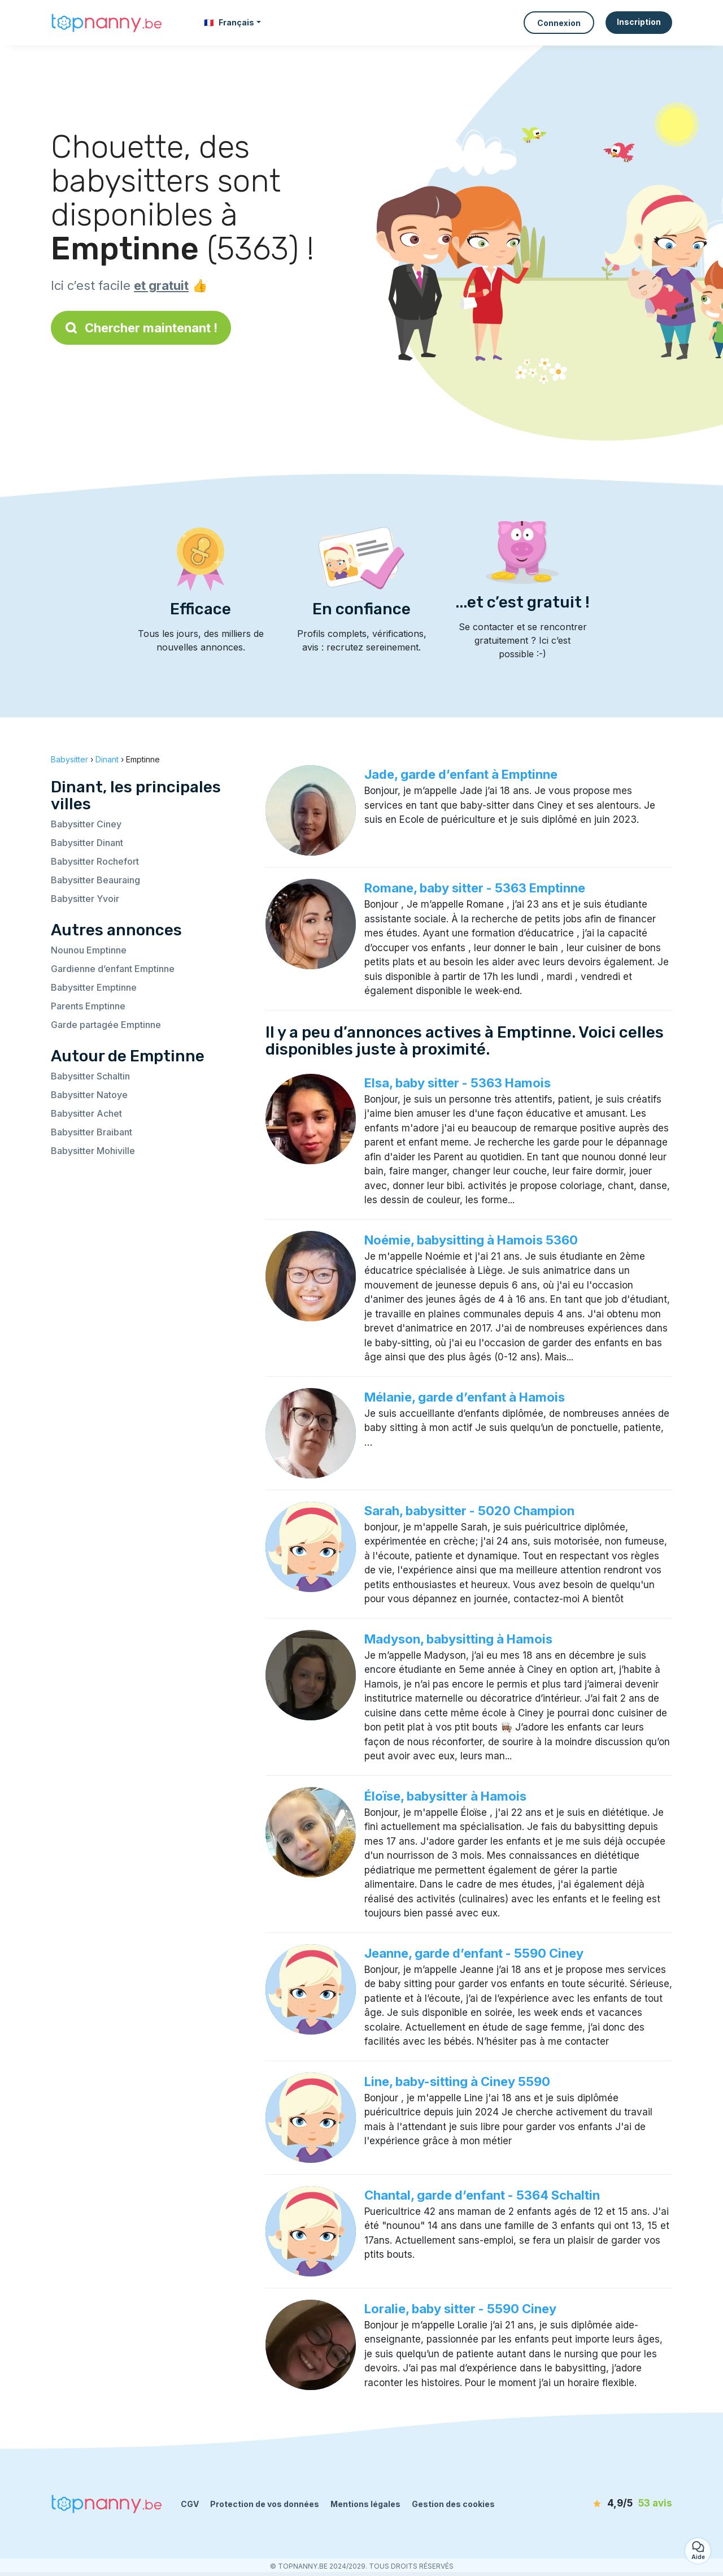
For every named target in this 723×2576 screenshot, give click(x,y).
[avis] (607, 2503)
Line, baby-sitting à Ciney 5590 (457, 2081)
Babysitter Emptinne (94, 987)
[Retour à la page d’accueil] (107, 22)
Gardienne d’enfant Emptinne (113, 968)
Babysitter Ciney (86, 824)
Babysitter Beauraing (95, 880)
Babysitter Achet (86, 1113)
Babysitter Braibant (91, 1132)
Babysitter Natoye (89, 1094)
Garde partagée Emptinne (106, 1024)
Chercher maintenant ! (140, 327)
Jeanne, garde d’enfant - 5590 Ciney (473, 1953)
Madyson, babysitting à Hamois (458, 1639)
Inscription (639, 22)
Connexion (559, 23)
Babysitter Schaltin (90, 1076)
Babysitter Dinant (87, 842)
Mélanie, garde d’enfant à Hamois (464, 1397)
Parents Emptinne (88, 1006)
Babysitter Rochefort (95, 861)
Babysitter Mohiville (93, 1150)
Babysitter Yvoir (85, 898)
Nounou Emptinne (89, 950)
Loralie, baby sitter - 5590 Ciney (460, 2308)
